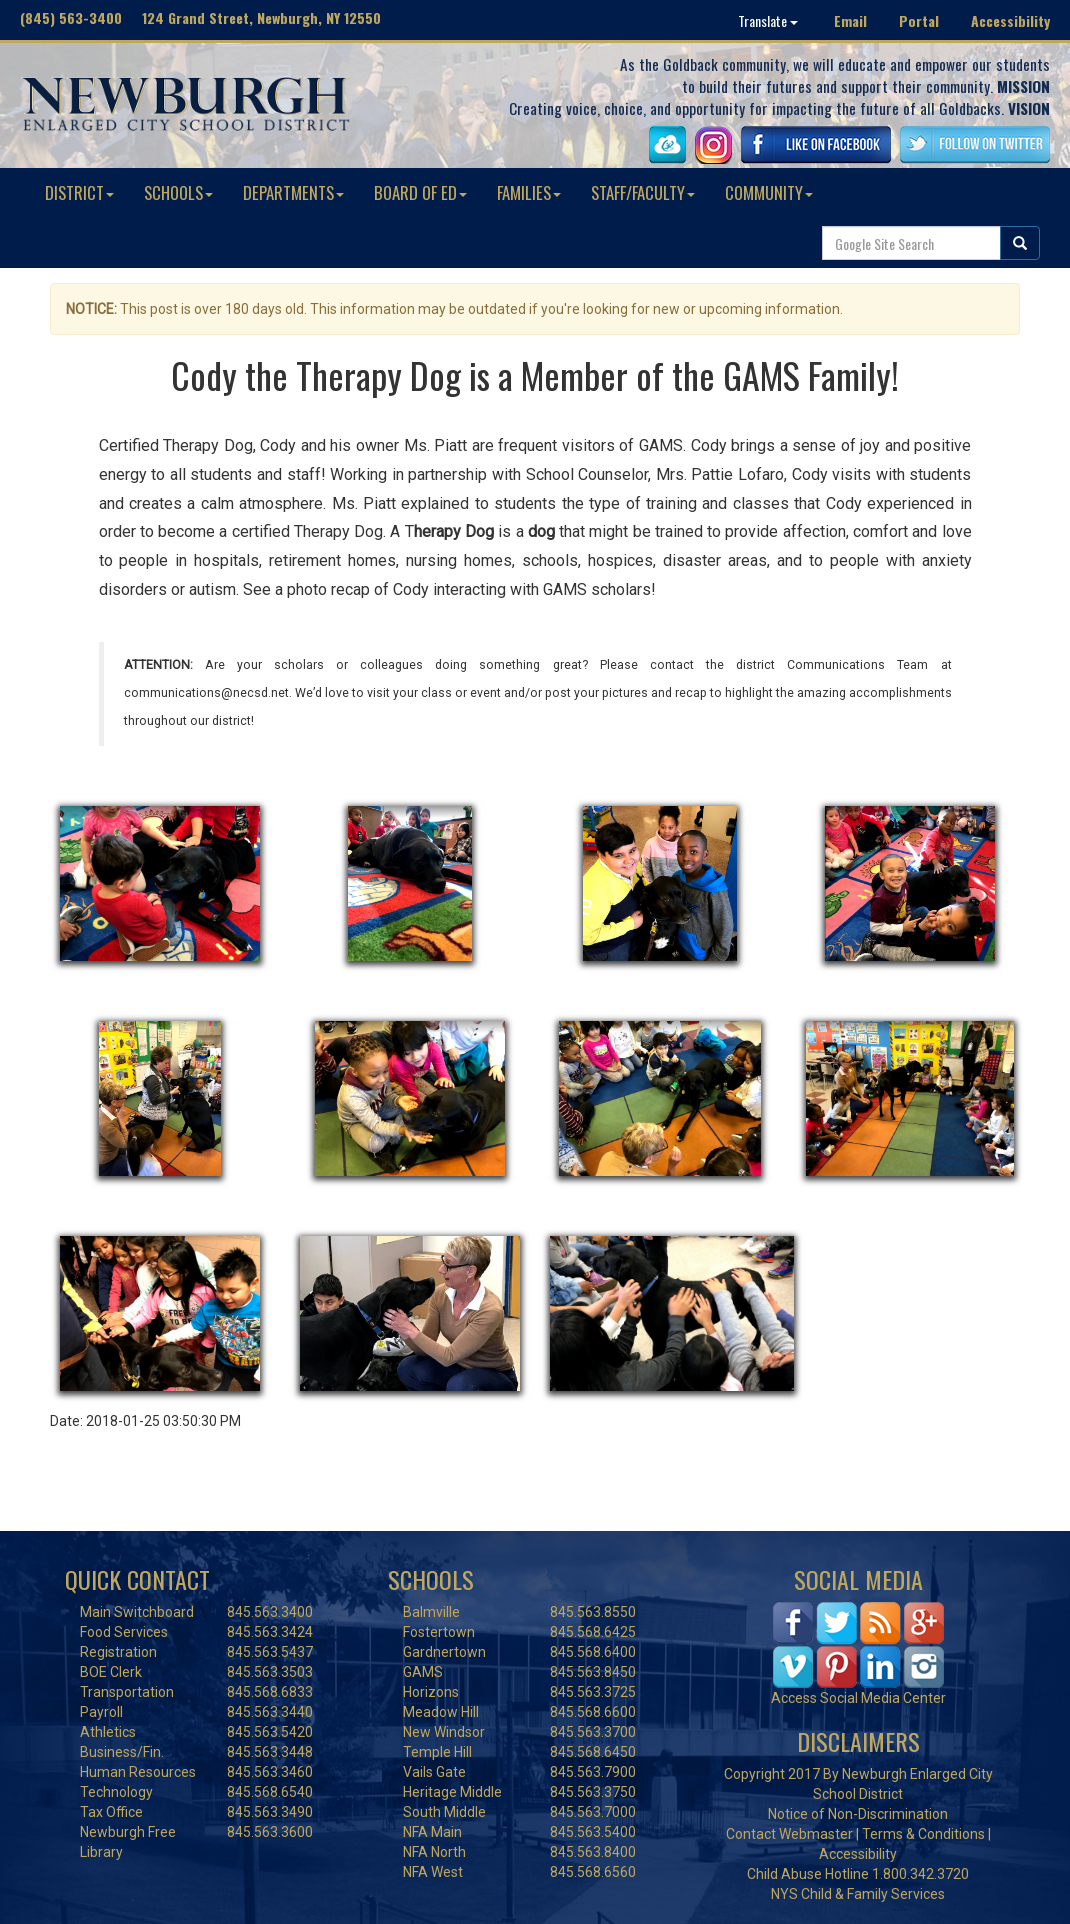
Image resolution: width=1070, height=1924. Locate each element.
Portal (919, 20)
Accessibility (1010, 20)
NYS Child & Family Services (858, 1894)
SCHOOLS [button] (178, 192)
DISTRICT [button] (79, 192)
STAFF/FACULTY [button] (643, 192)
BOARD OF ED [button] (420, 192)
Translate (768, 20)
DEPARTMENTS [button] (293, 192)
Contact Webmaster (789, 1834)
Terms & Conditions (923, 1834)
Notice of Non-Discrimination (858, 1814)
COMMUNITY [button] (769, 192)
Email (850, 20)
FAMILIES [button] (529, 192)
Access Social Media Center (858, 1698)
